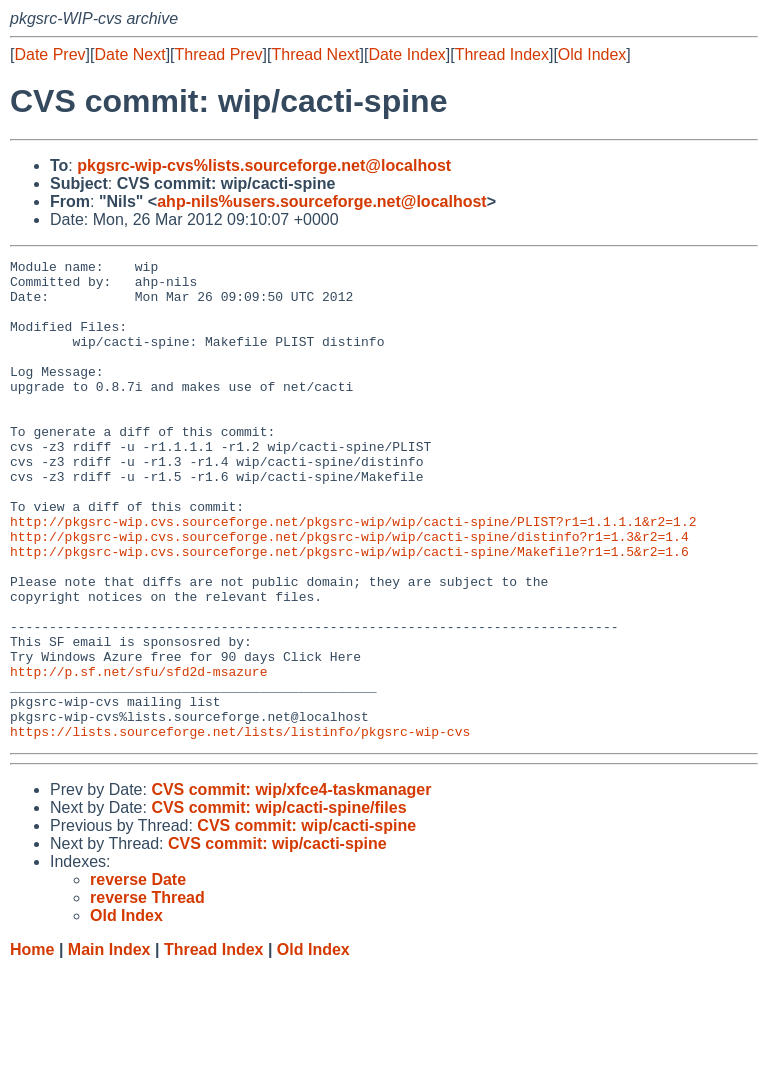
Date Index (406, 54)
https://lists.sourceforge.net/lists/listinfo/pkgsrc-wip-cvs (240, 827)
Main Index (109, 1045)
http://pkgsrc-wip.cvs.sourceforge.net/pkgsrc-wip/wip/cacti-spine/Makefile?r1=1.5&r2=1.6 (349, 611)
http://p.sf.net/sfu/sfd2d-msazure (138, 755)
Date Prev (49, 54)
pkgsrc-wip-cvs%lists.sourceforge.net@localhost (264, 165)
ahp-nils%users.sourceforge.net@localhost (321, 201)
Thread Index (502, 54)
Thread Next (315, 54)
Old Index (592, 54)
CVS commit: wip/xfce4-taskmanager (291, 885)
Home (32, 1045)
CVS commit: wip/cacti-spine (306, 921)
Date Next (129, 54)
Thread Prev (219, 54)
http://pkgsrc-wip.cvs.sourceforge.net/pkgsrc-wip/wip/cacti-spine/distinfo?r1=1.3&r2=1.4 (349, 593)
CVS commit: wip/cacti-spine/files (278, 903)
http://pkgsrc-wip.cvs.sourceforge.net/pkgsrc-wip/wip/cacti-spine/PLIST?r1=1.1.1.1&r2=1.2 (353, 575)
